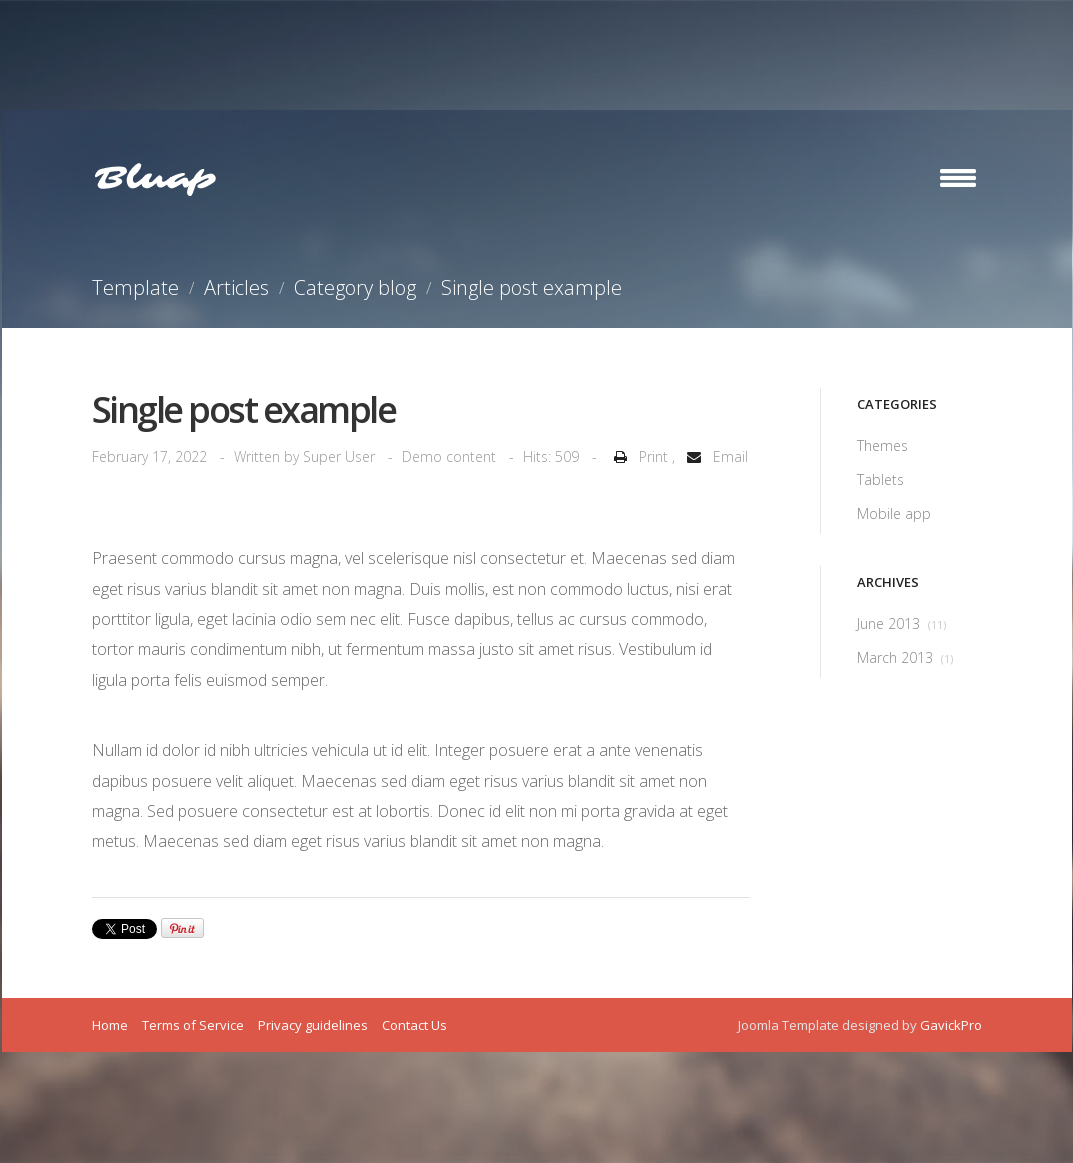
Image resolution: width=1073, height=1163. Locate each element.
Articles (236, 287)
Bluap (155, 179)
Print (639, 456)
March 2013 (905, 657)
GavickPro (951, 1025)
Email (713, 456)
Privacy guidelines (313, 1025)
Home (110, 1025)
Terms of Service (193, 1025)
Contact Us (414, 1025)
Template (135, 287)
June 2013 (901, 623)
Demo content (449, 456)
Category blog (355, 287)
